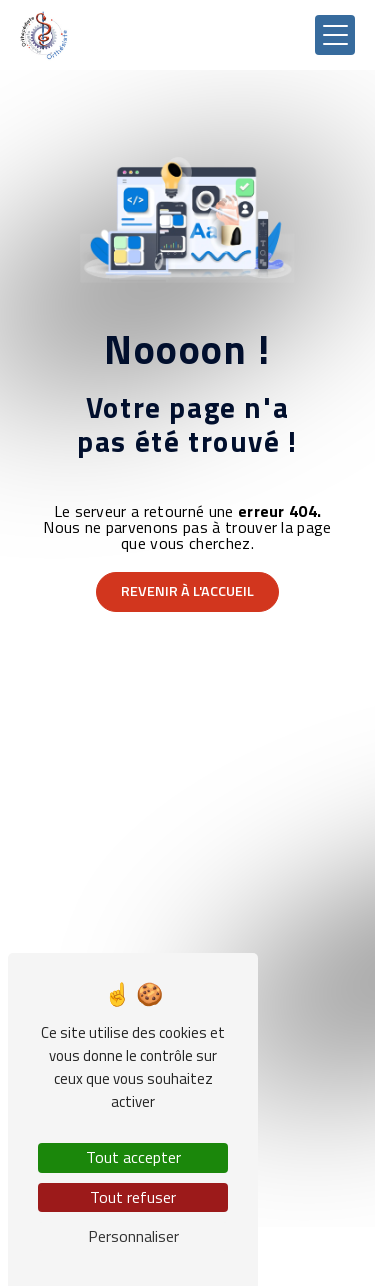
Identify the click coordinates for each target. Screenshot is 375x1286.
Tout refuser (133, 1197)
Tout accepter (133, 1157)
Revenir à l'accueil (187, 591)
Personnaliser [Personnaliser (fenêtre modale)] (133, 1236)
